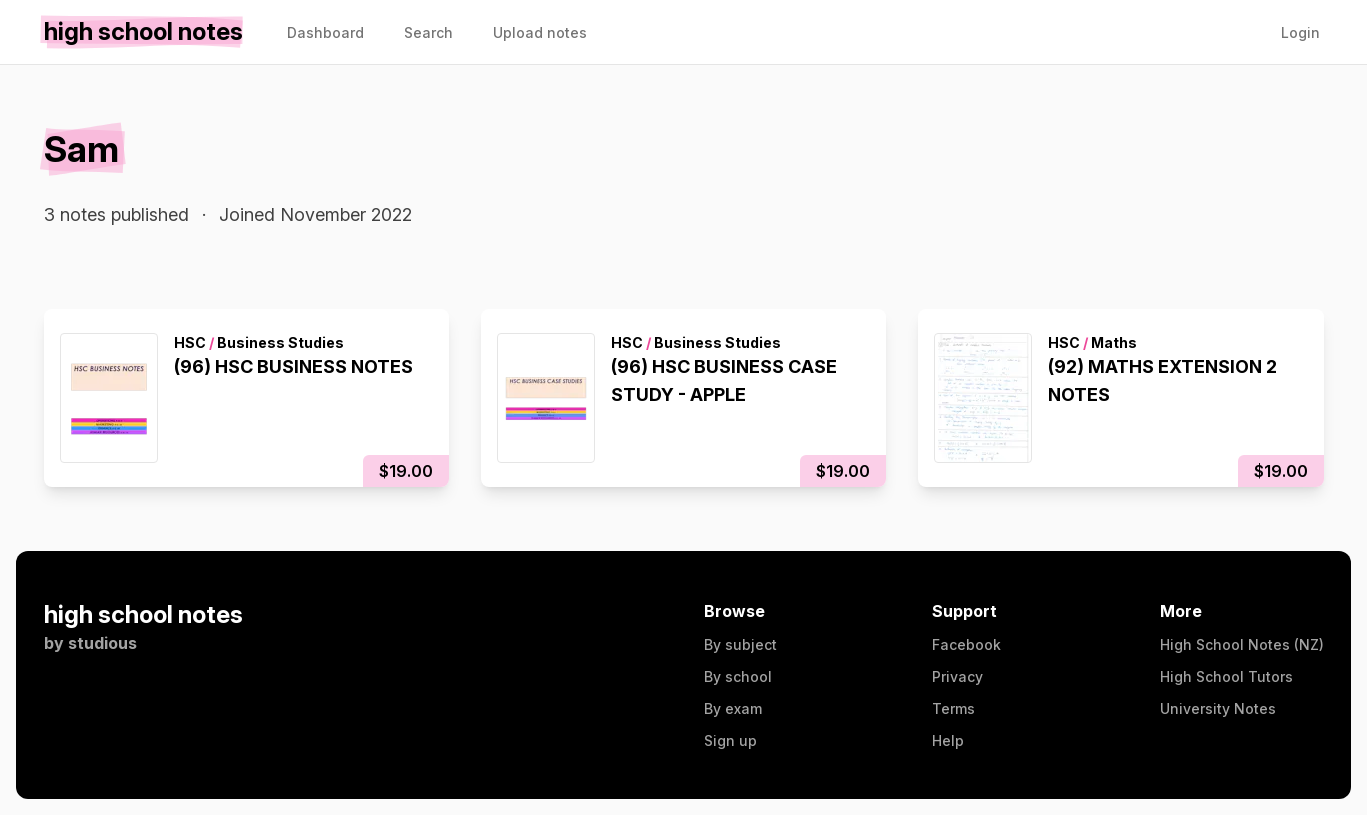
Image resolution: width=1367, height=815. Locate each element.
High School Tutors (1226, 676)
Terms (953, 708)
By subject (740, 644)
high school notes (143, 614)
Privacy (957, 676)
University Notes (1218, 708)
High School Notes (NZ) (1242, 644)
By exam (733, 708)
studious (102, 643)
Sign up (730, 740)
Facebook (966, 644)
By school (738, 676)
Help (948, 740)
